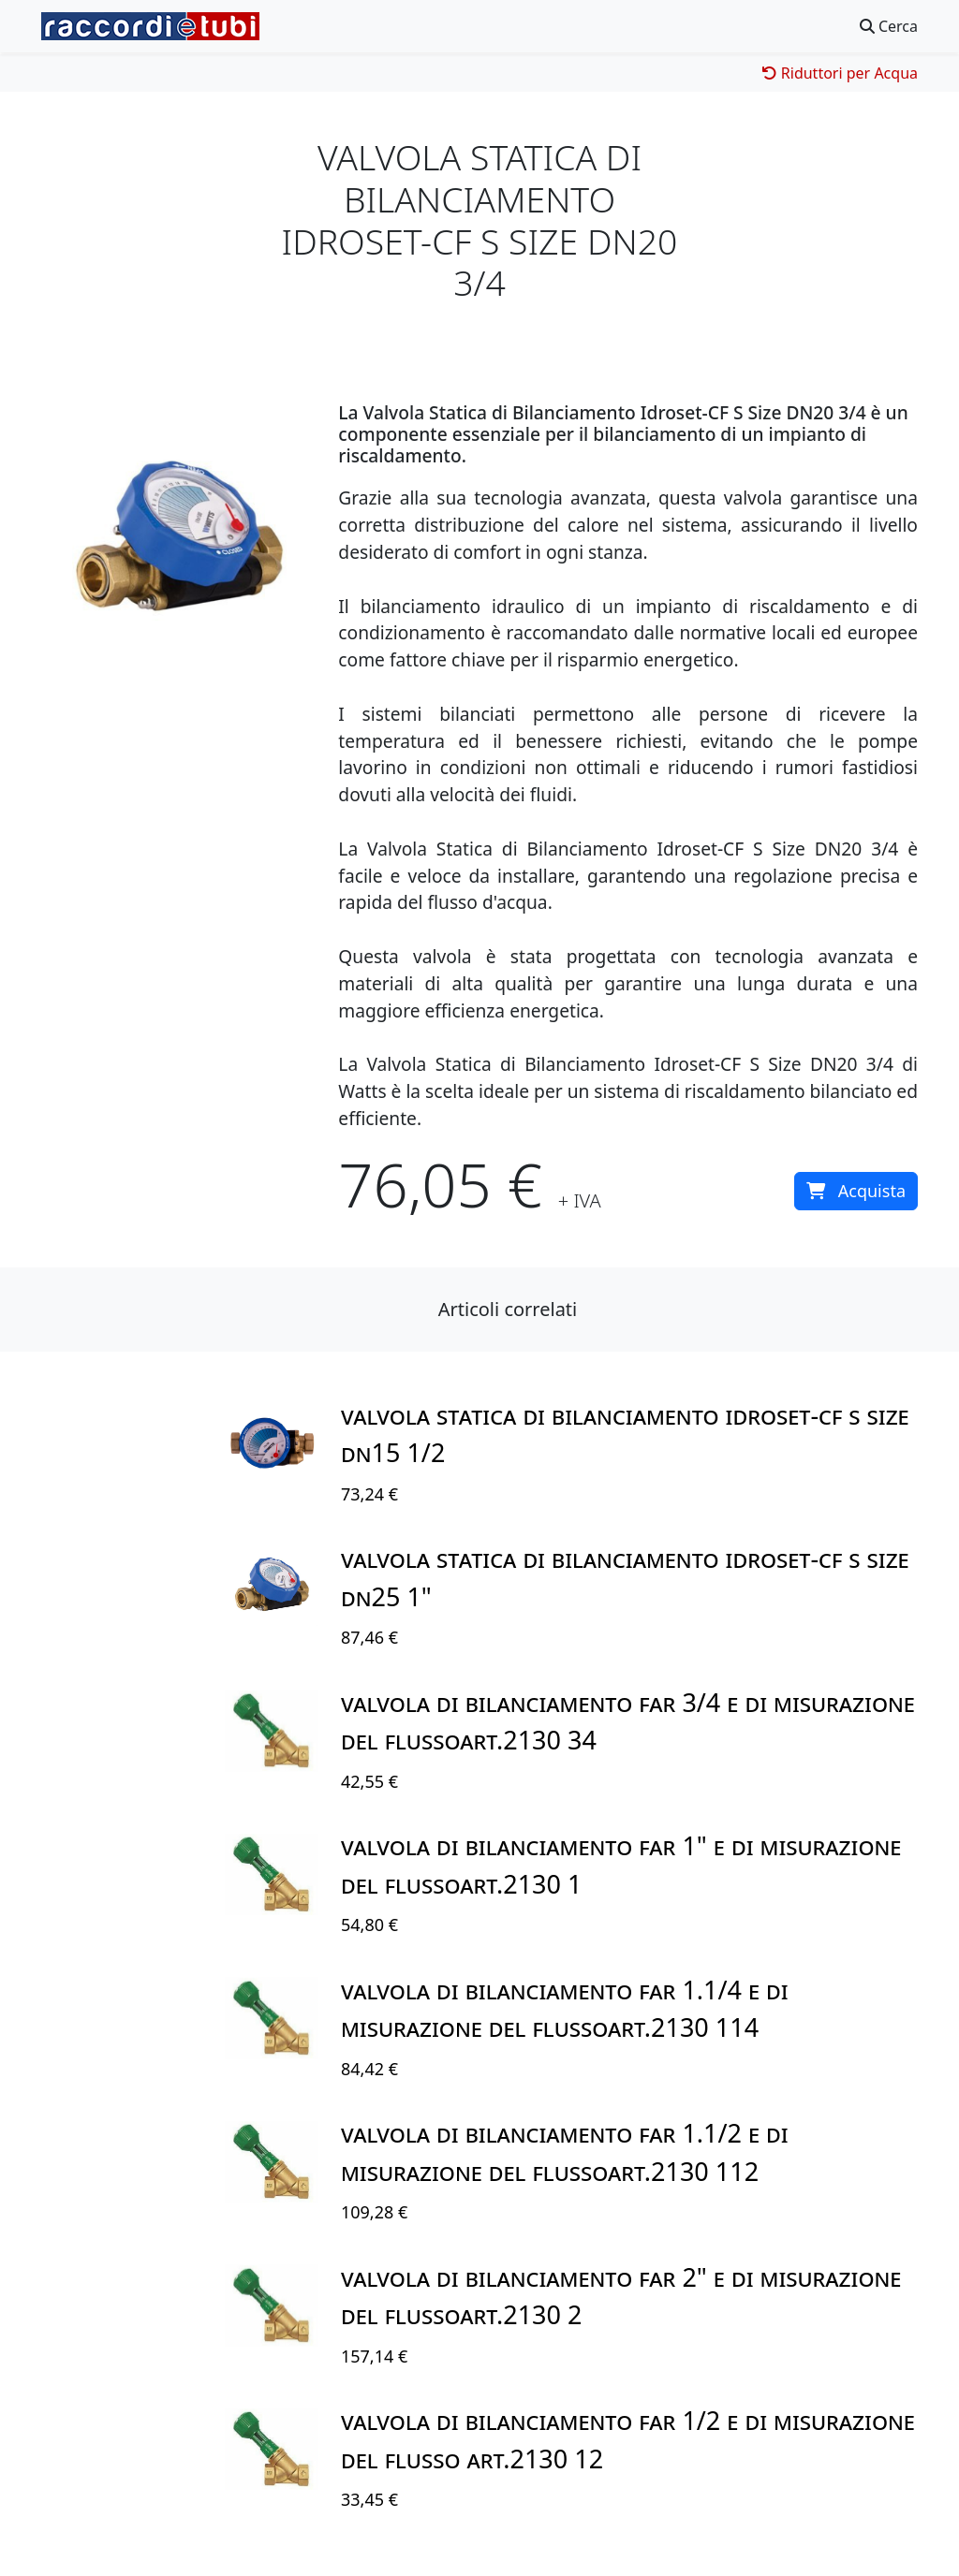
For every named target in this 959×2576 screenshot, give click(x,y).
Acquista (856, 1190)
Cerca (889, 26)
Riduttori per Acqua (840, 73)
